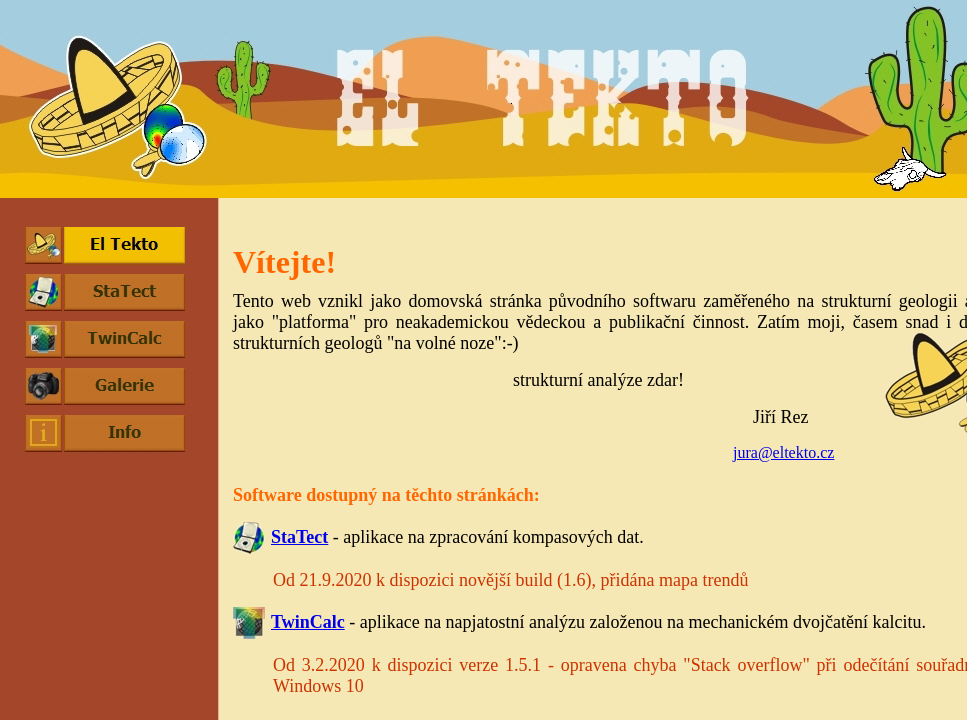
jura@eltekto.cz (783, 452)
